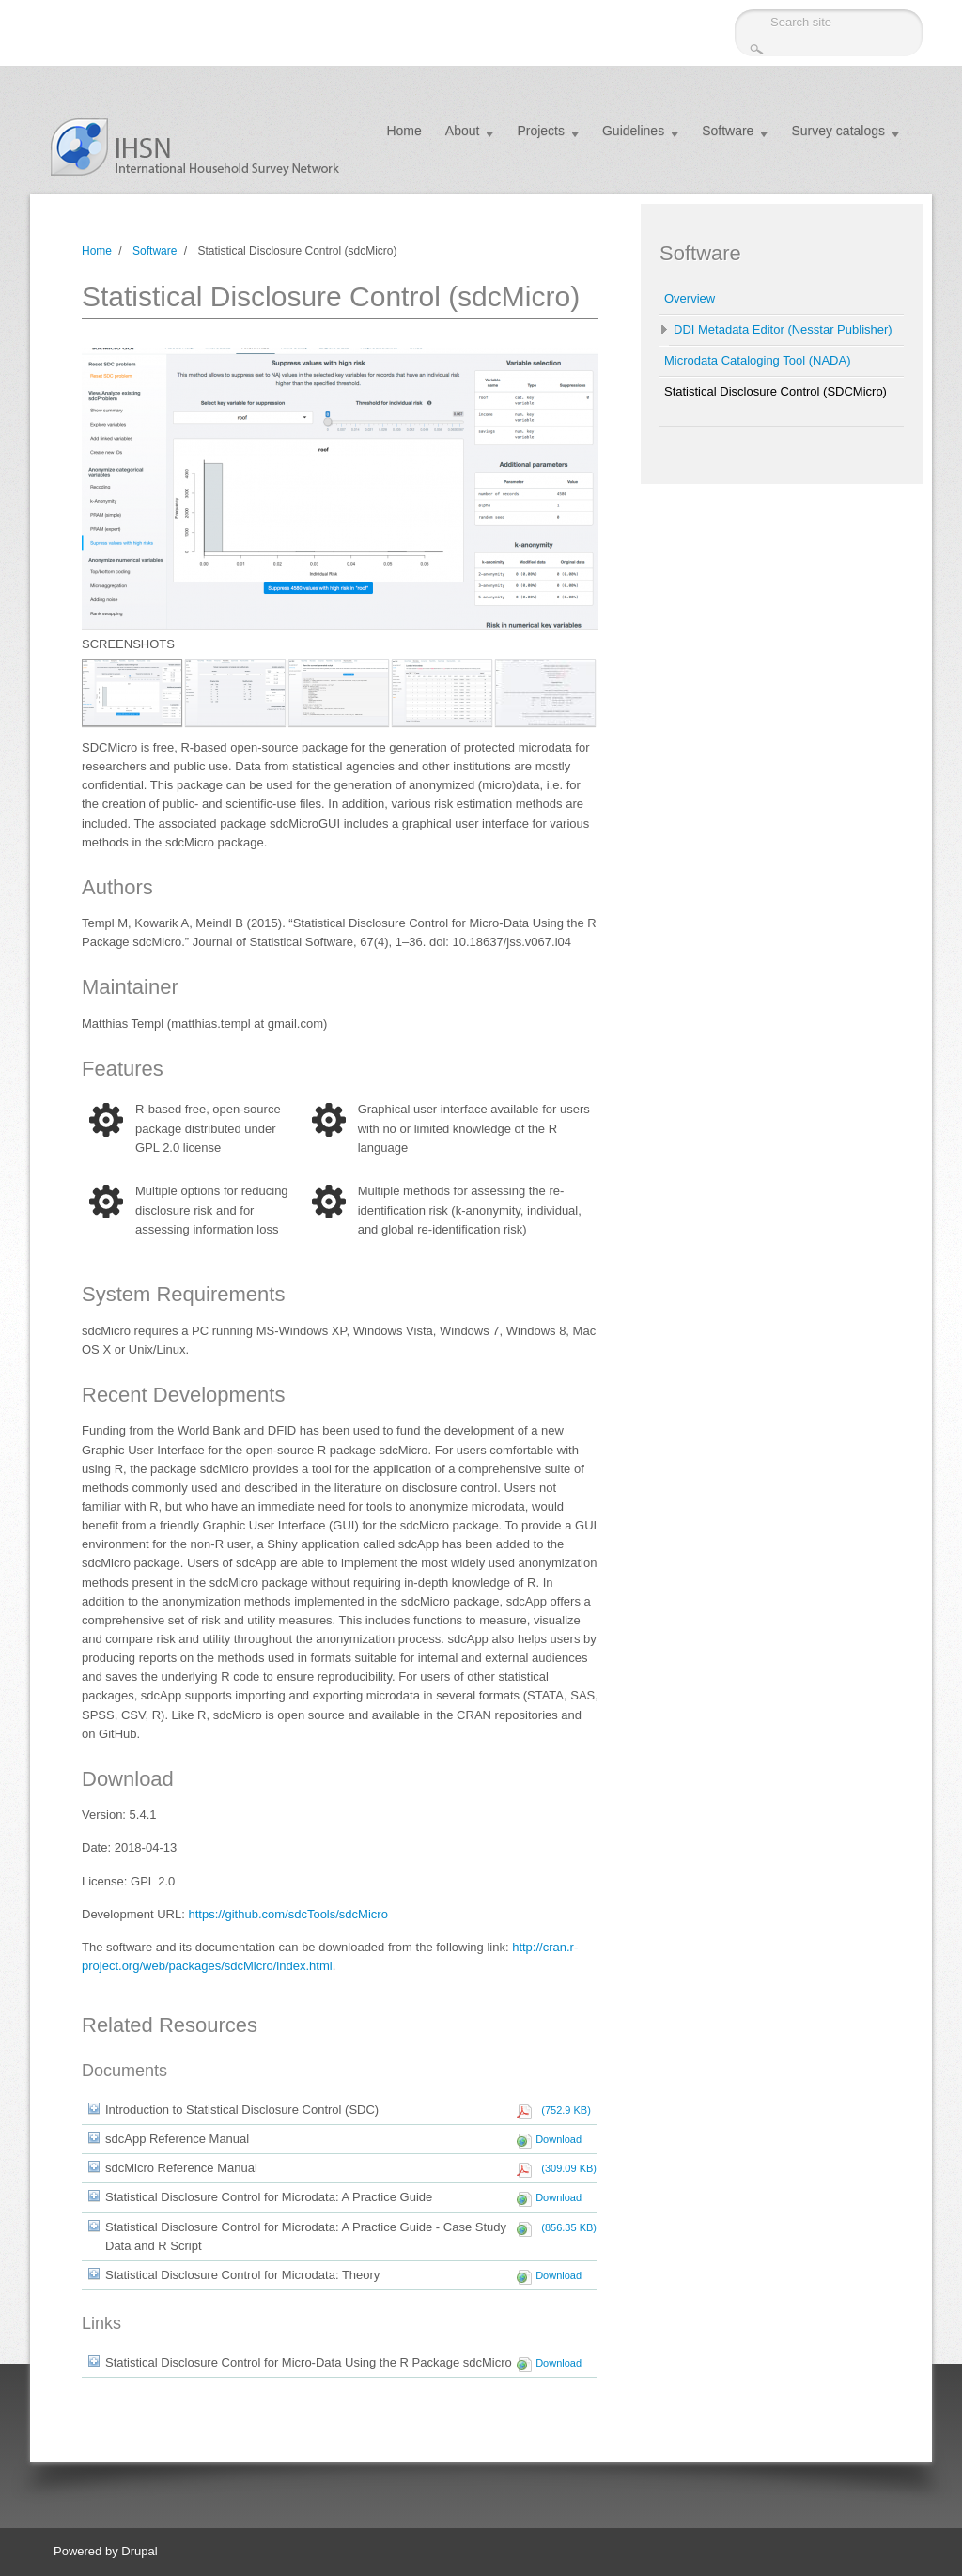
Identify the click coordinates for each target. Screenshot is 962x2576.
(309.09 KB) (566, 2168)
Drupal (139, 2551)
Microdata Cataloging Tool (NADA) (757, 360)
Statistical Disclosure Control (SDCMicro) (775, 391)
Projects (541, 130)
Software (727, 130)
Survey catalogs (838, 130)
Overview (689, 298)
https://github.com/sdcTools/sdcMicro (287, 1914)
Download (558, 2139)
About (462, 130)
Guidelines (633, 130)
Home (403, 130)
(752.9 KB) (563, 2110)
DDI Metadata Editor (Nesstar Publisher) (783, 329)
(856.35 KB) (566, 2227)
